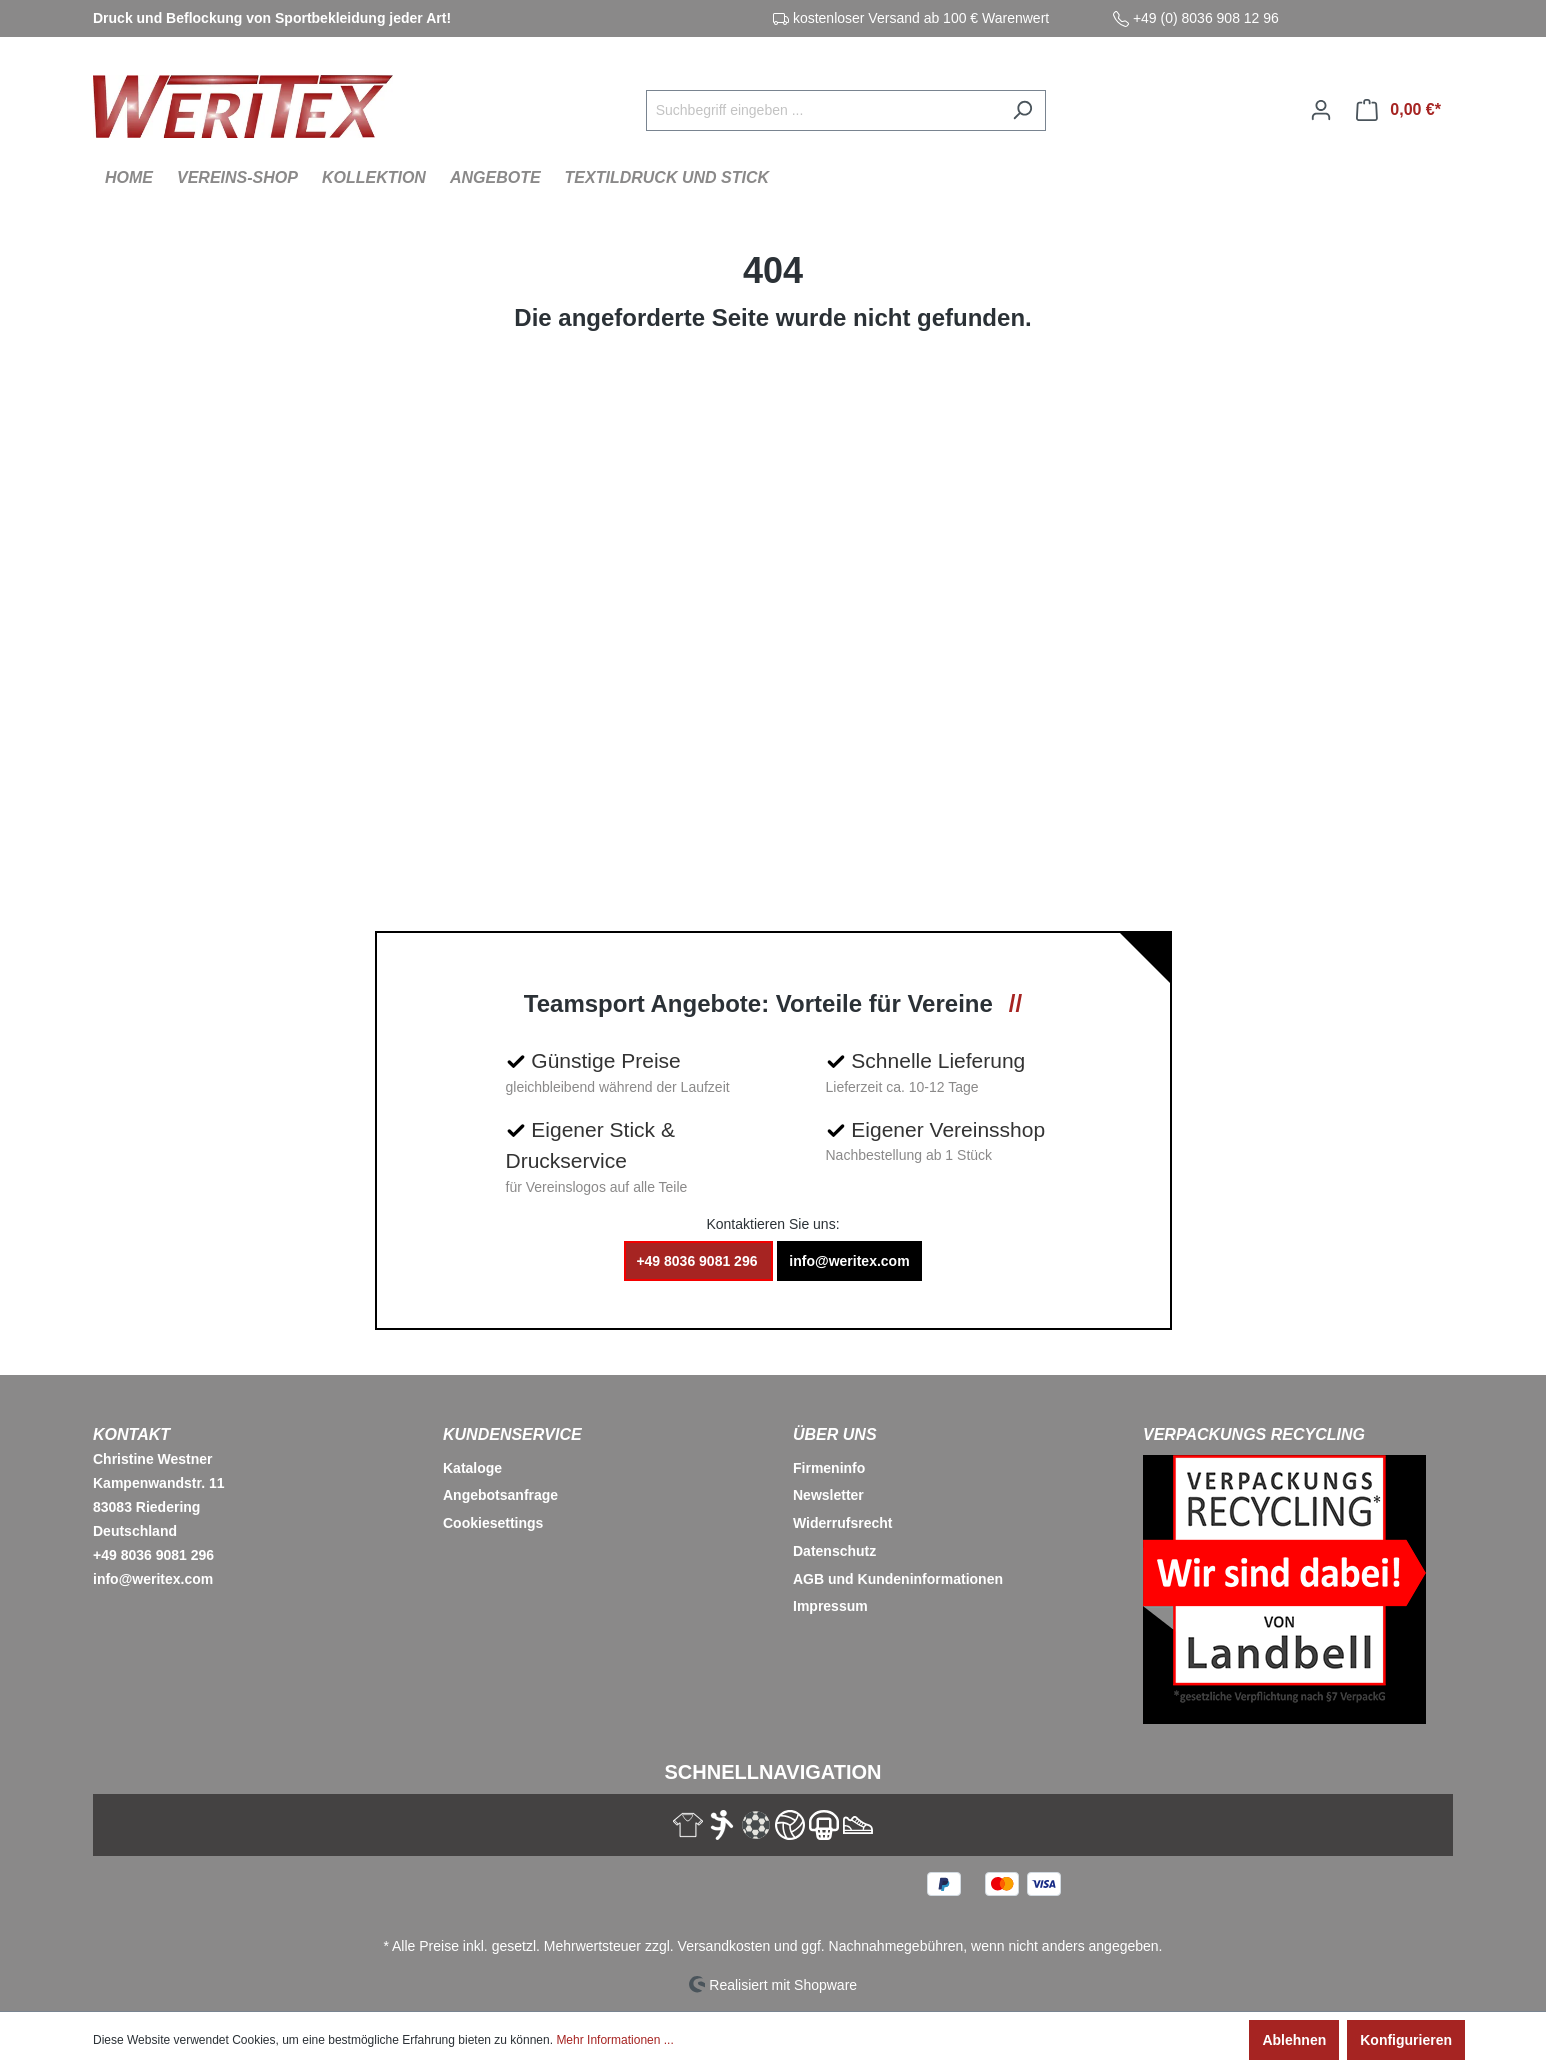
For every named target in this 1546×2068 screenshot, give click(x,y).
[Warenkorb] (1398, 110)
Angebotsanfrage (500, 1495)
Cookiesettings (493, 1523)
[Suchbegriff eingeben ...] (823, 110)
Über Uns (835, 1434)
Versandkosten (724, 1946)
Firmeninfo (829, 1468)
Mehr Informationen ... (614, 2040)
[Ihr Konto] (1321, 110)
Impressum (830, 1606)
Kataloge (472, 1468)
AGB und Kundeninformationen (898, 1579)
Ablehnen (1294, 2040)
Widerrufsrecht (842, 1523)
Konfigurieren (1406, 2040)
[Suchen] (1022, 110)
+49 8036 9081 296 (698, 1261)
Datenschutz (834, 1551)
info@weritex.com (849, 1261)
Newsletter (828, 1495)
